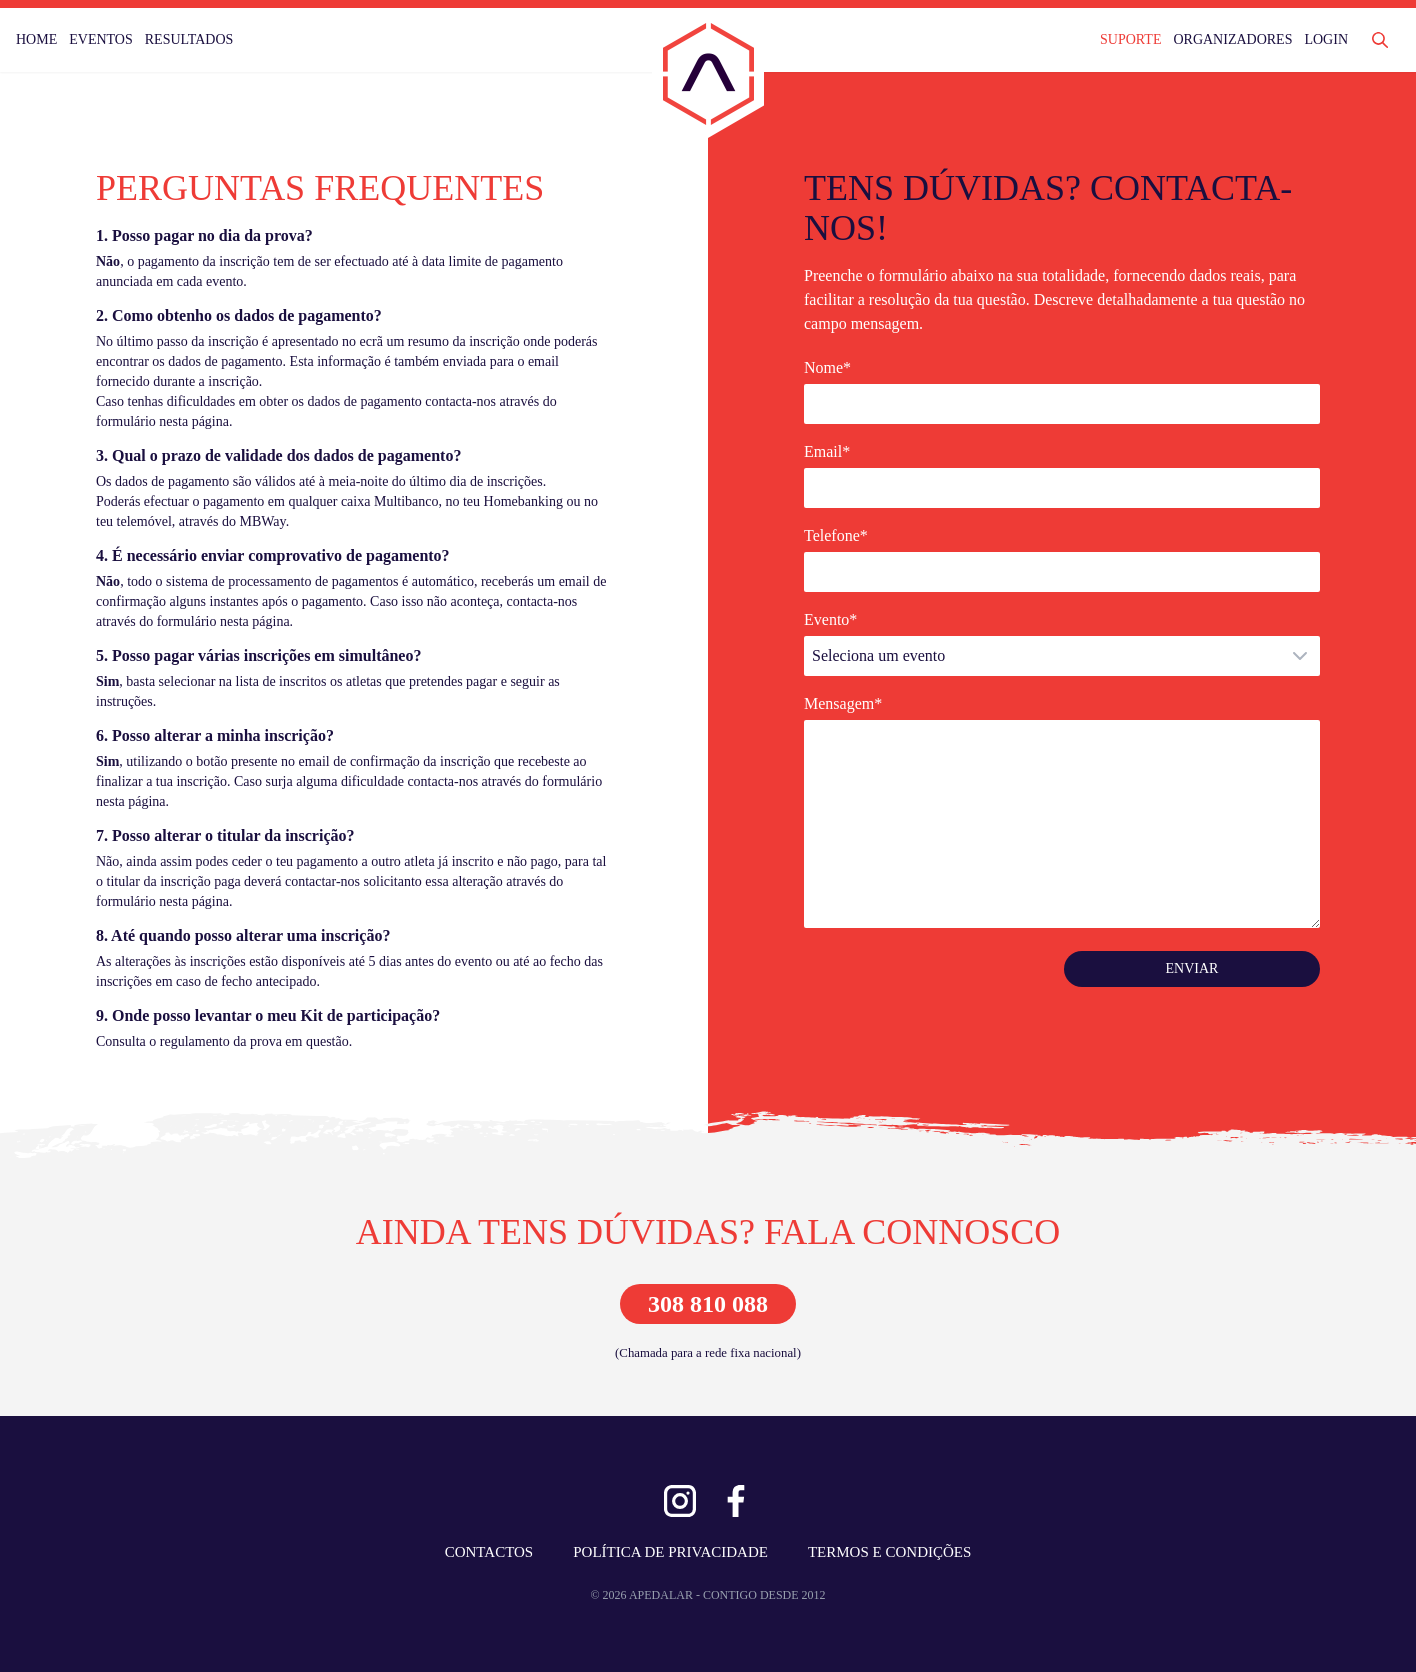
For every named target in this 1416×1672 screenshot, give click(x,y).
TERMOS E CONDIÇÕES (889, 1552)
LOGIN (1326, 39)
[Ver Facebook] (736, 1501)
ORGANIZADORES (1232, 39)
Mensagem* (843, 703)
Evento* (830, 619)
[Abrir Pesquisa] (1380, 40)
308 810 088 (708, 1304)
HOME (36, 39)
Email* (827, 451)
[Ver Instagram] (680, 1501)
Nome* (827, 367)
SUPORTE (1130, 39)
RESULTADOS (189, 39)
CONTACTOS (489, 1552)
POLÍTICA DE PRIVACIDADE (670, 1552)
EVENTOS (101, 39)
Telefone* (836, 535)
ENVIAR (1192, 968)
